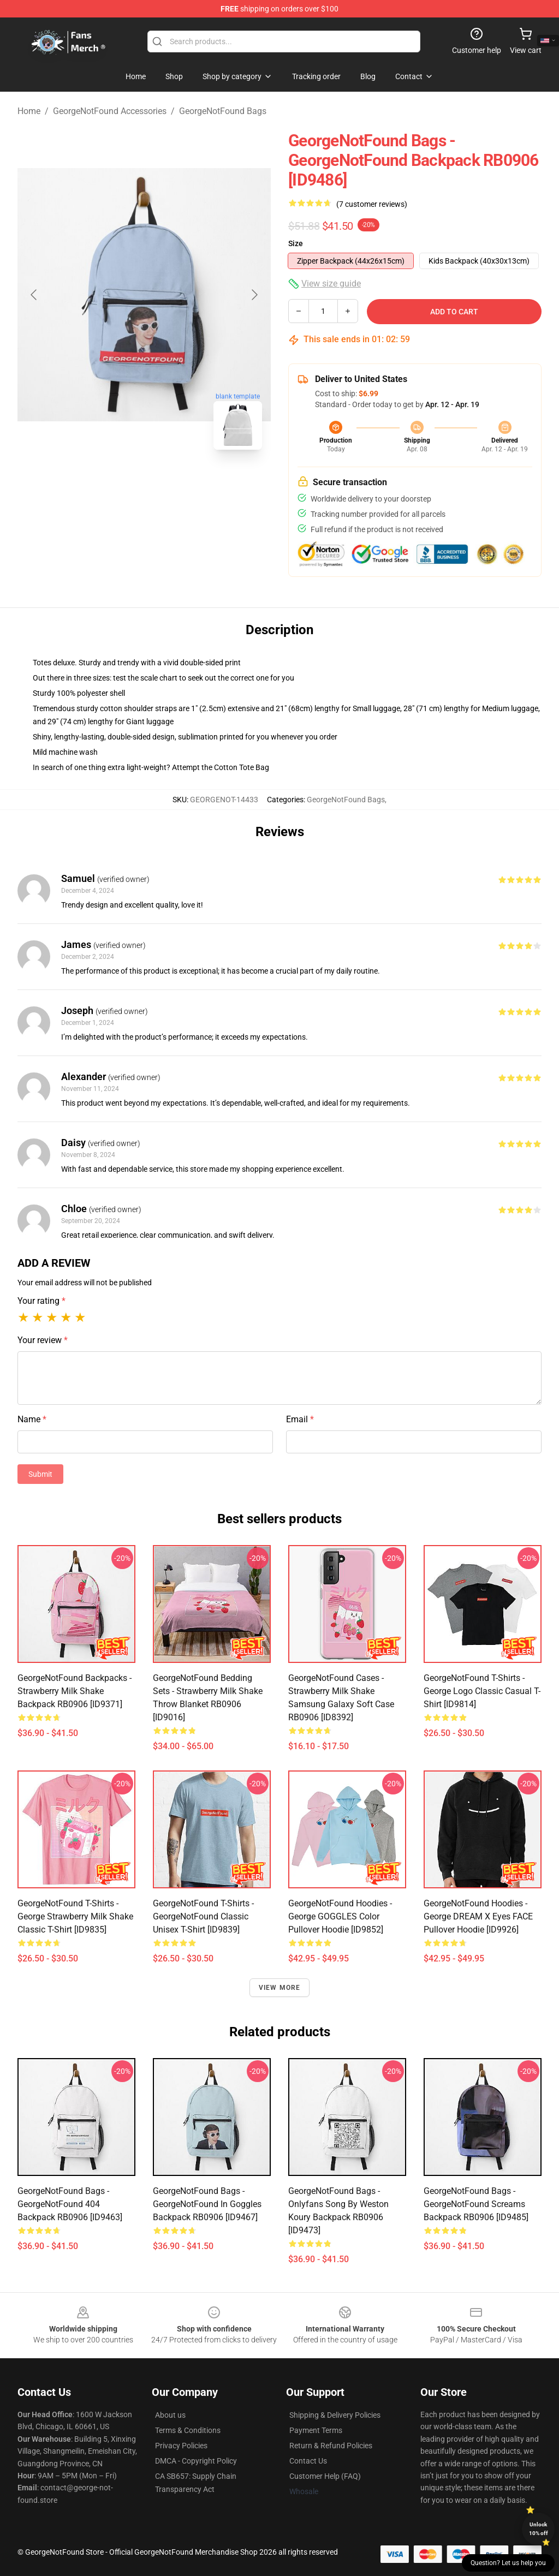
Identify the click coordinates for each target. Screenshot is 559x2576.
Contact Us (308, 2460)
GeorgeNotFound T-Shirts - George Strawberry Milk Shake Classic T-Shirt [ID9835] (75, 1916)
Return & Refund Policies (330, 2445)
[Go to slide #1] (116, 482)
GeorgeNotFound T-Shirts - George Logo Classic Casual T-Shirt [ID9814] (482, 1691)
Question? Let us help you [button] (508, 2563)
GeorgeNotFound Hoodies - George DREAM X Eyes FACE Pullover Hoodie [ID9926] (478, 1916)
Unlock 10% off (538, 2528)
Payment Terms (315, 2430)
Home (28, 111)
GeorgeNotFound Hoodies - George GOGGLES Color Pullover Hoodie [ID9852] (340, 1916)
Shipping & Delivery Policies (334, 2415)
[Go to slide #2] (172, 482)
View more (280, 1987)
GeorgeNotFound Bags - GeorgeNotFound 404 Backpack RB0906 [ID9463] (69, 2204)
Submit (40, 1474)
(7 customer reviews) (371, 204)
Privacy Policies (181, 2445)
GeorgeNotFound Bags (222, 111)
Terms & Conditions (188, 2430)
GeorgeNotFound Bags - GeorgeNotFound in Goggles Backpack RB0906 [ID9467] (207, 2204)
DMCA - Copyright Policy (196, 2460)
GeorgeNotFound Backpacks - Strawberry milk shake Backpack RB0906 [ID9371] (74, 1691)
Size (295, 243)
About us (170, 2415)
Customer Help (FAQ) (325, 2476)
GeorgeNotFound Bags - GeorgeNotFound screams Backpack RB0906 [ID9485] (476, 2204)
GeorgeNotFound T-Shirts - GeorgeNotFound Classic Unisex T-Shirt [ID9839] (203, 1916)
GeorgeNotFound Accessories (109, 111)
